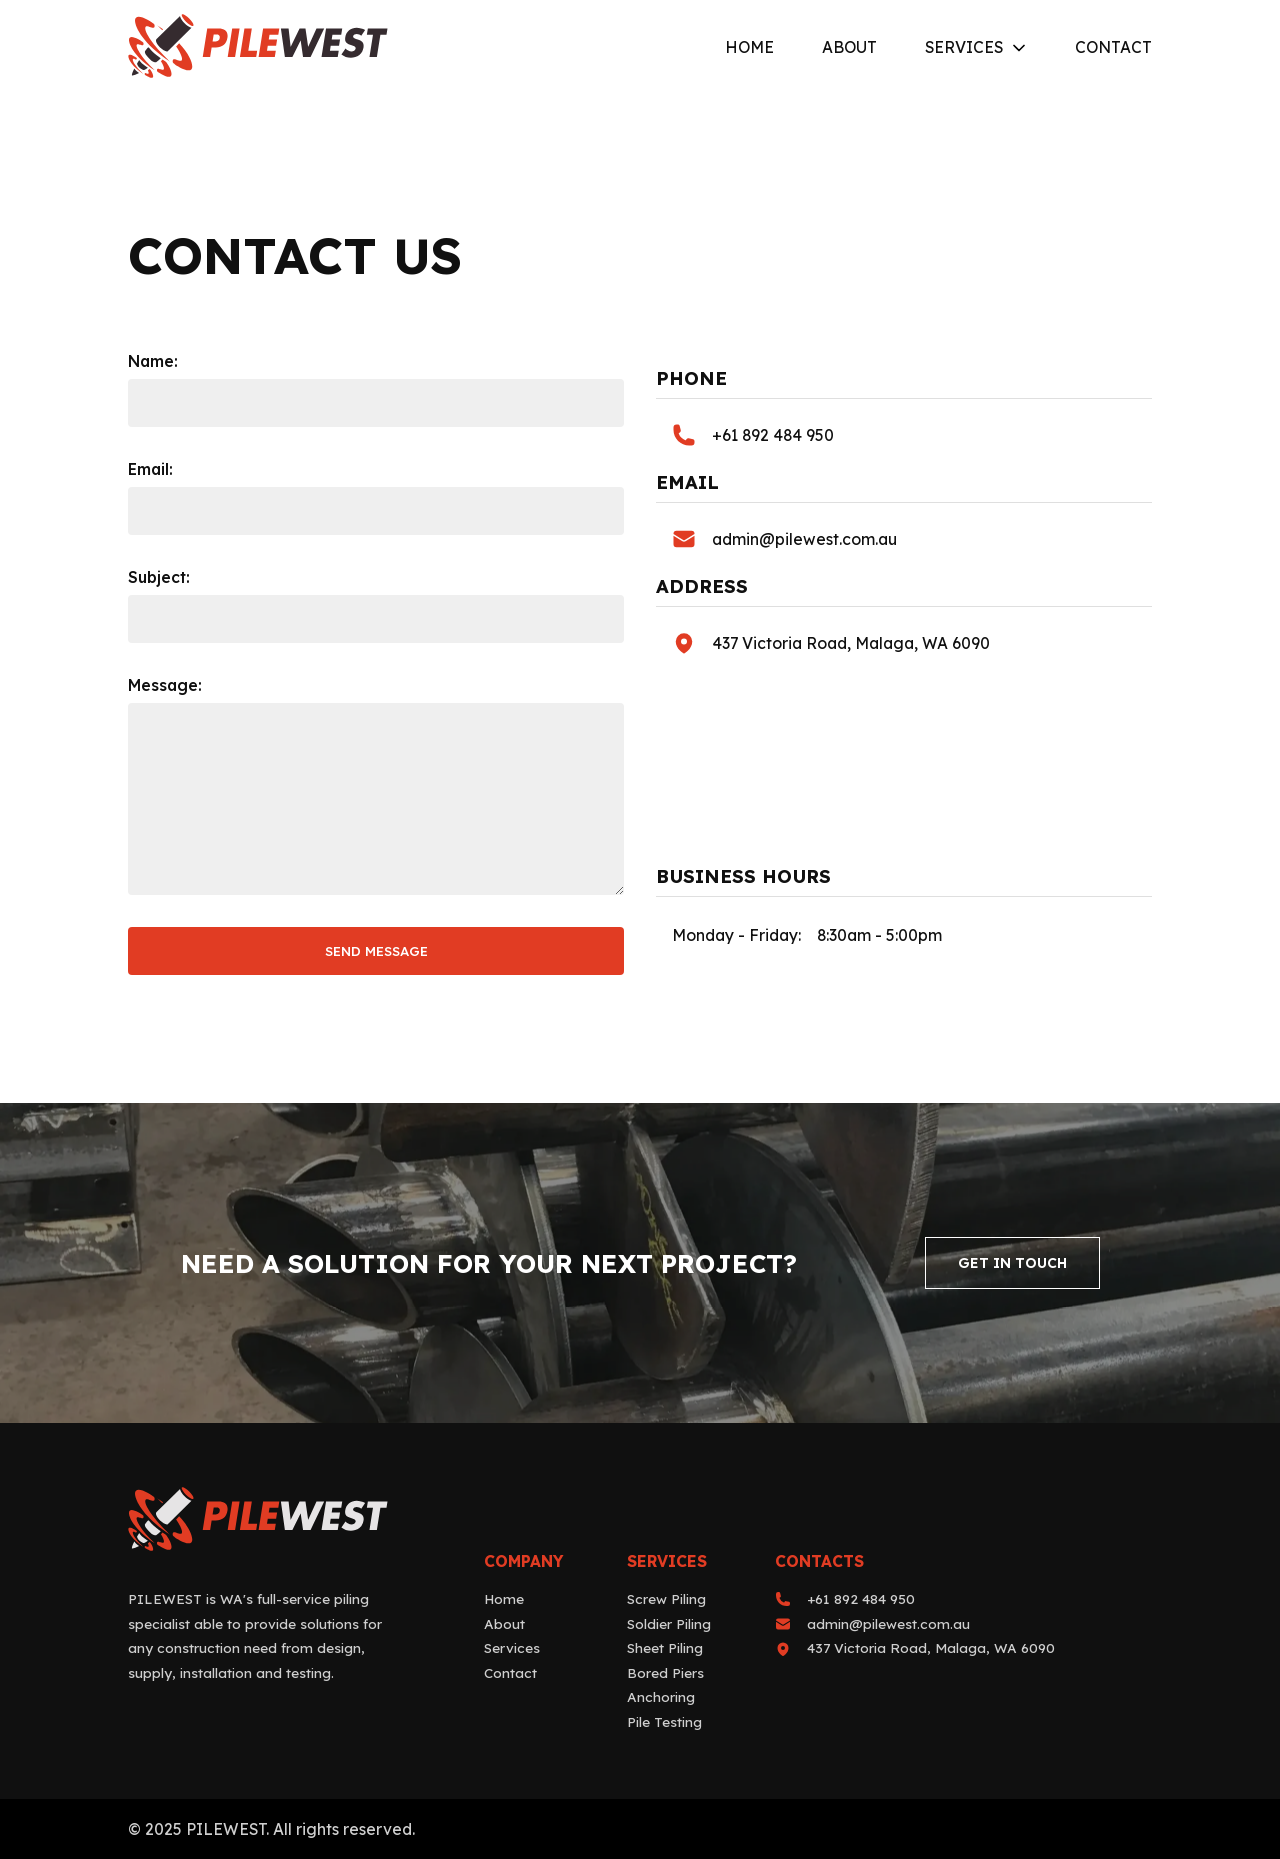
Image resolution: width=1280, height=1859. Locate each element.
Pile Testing (664, 1721)
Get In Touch (1012, 1263)
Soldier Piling (669, 1623)
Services (964, 48)
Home (749, 48)
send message (376, 951)
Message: (165, 685)
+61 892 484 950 (773, 435)
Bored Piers (665, 1672)
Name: (153, 361)
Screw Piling (666, 1598)
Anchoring (661, 1696)
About (849, 48)
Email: (150, 469)
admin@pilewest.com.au (804, 539)
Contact (1113, 48)
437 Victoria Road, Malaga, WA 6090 (851, 643)
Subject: (159, 577)
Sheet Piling (665, 1647)
